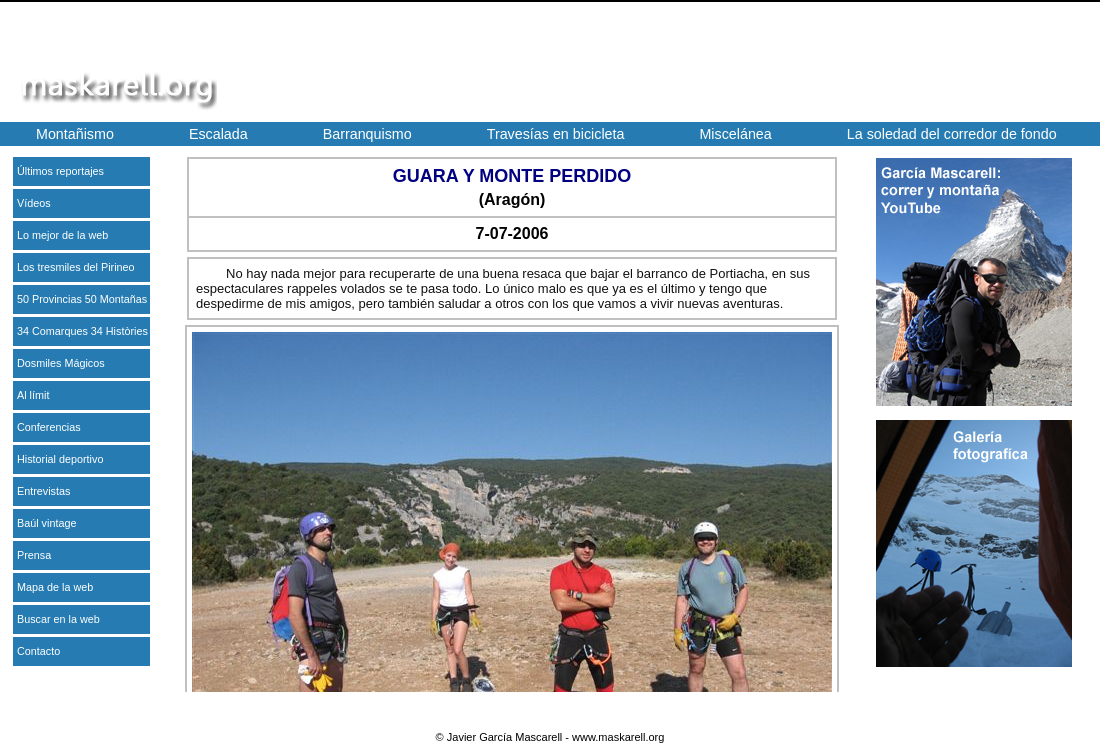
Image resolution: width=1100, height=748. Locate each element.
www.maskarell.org (618, 737)
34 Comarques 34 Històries (82, 331)
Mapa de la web (55, 587)
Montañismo (75, 134)
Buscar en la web (58, 619)
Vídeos (34, 203)
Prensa (34, 555)
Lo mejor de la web (62, 235)
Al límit (33, 395)
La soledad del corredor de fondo (952, 134)
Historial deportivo (60, 459)
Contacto (38, 651)
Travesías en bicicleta (556, 134)
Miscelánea (735, 134)
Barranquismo (367, 134)
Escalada (218, 134)
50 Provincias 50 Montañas (82, 299)
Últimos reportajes (60, 171)
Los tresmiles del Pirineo (76, 267)
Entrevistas (43, 491)
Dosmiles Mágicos (61, 363)
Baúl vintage (46, 523)
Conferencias (49, 427)
